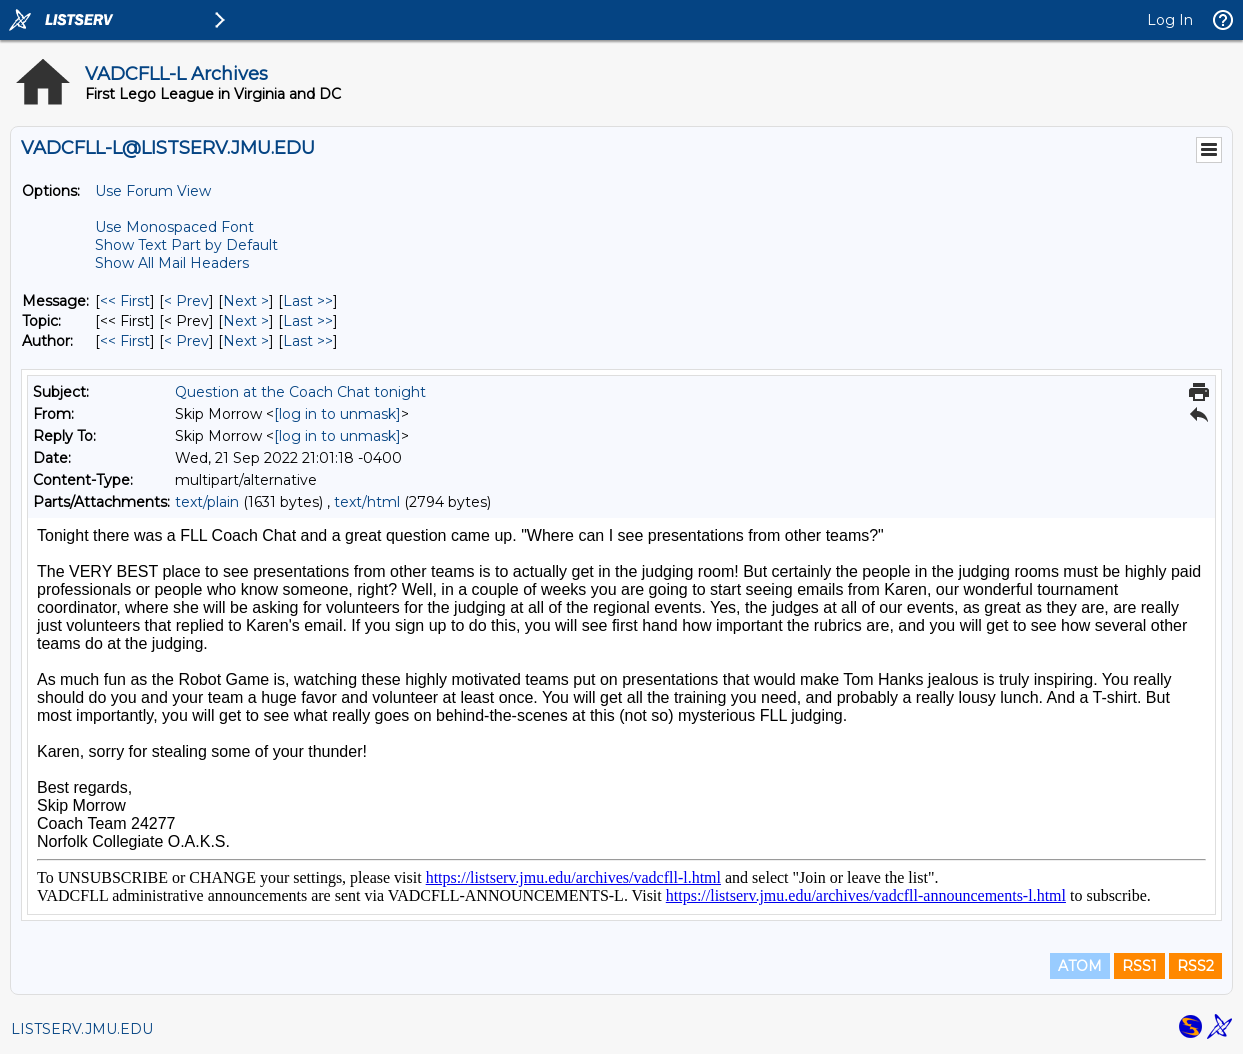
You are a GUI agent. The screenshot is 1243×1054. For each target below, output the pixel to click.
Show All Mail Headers (172, 263)
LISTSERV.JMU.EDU (82, 1029)
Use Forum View (153, 191)
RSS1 (1139, 966)
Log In (1170, 20)
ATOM (1080, 966)
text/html (367, 502)
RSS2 (1195, 966)
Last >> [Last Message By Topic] (308, 321)
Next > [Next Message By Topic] (246, 321)
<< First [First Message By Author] (125, 341)
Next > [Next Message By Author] (246, 341)
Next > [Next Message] (246, 301)
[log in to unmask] (337, 414)
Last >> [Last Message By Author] (308, 341)
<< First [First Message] (125, 301)
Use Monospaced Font (174, 227)
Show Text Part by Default (186, 245)
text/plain (207, 502)
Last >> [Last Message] (308, 301)
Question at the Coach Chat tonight (300, 392)
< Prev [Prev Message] (186, 301)
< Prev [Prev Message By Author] (186, 341)
